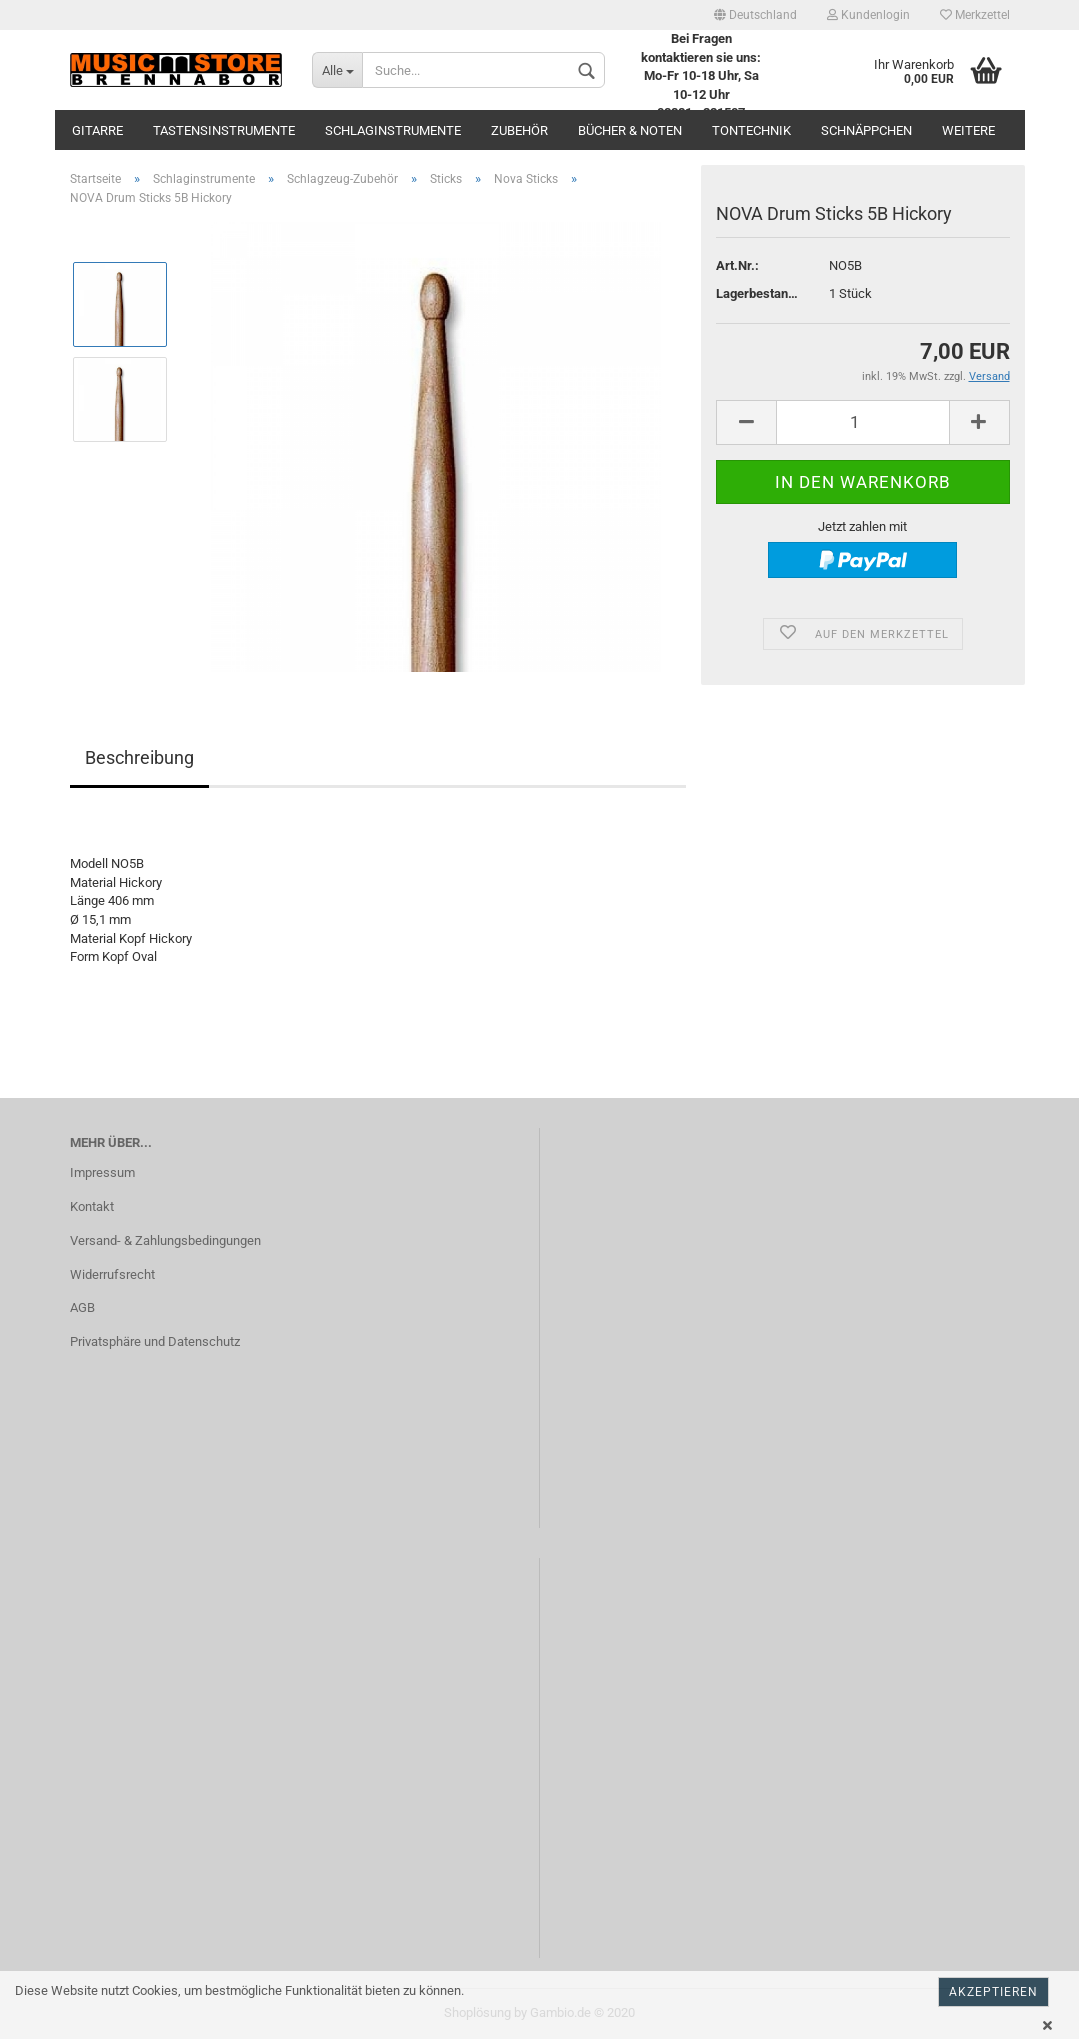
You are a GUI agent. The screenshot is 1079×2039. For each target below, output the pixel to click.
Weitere (968, 130)
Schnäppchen (866, 130)
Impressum (102, 1172)
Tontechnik (751, 130)
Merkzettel (975, 15)
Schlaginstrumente (393, 130)
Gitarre (97, 130)
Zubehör (519, 130)
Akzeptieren (993, 1992)
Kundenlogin (868, 15)
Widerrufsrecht (112, 1274)
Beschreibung (139, 757)
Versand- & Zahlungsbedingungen (165, 1240)
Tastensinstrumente (224, 130)
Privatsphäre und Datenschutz (155, 1341)
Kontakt (92, 1206)
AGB (82, 1307)
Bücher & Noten (630, 130)
